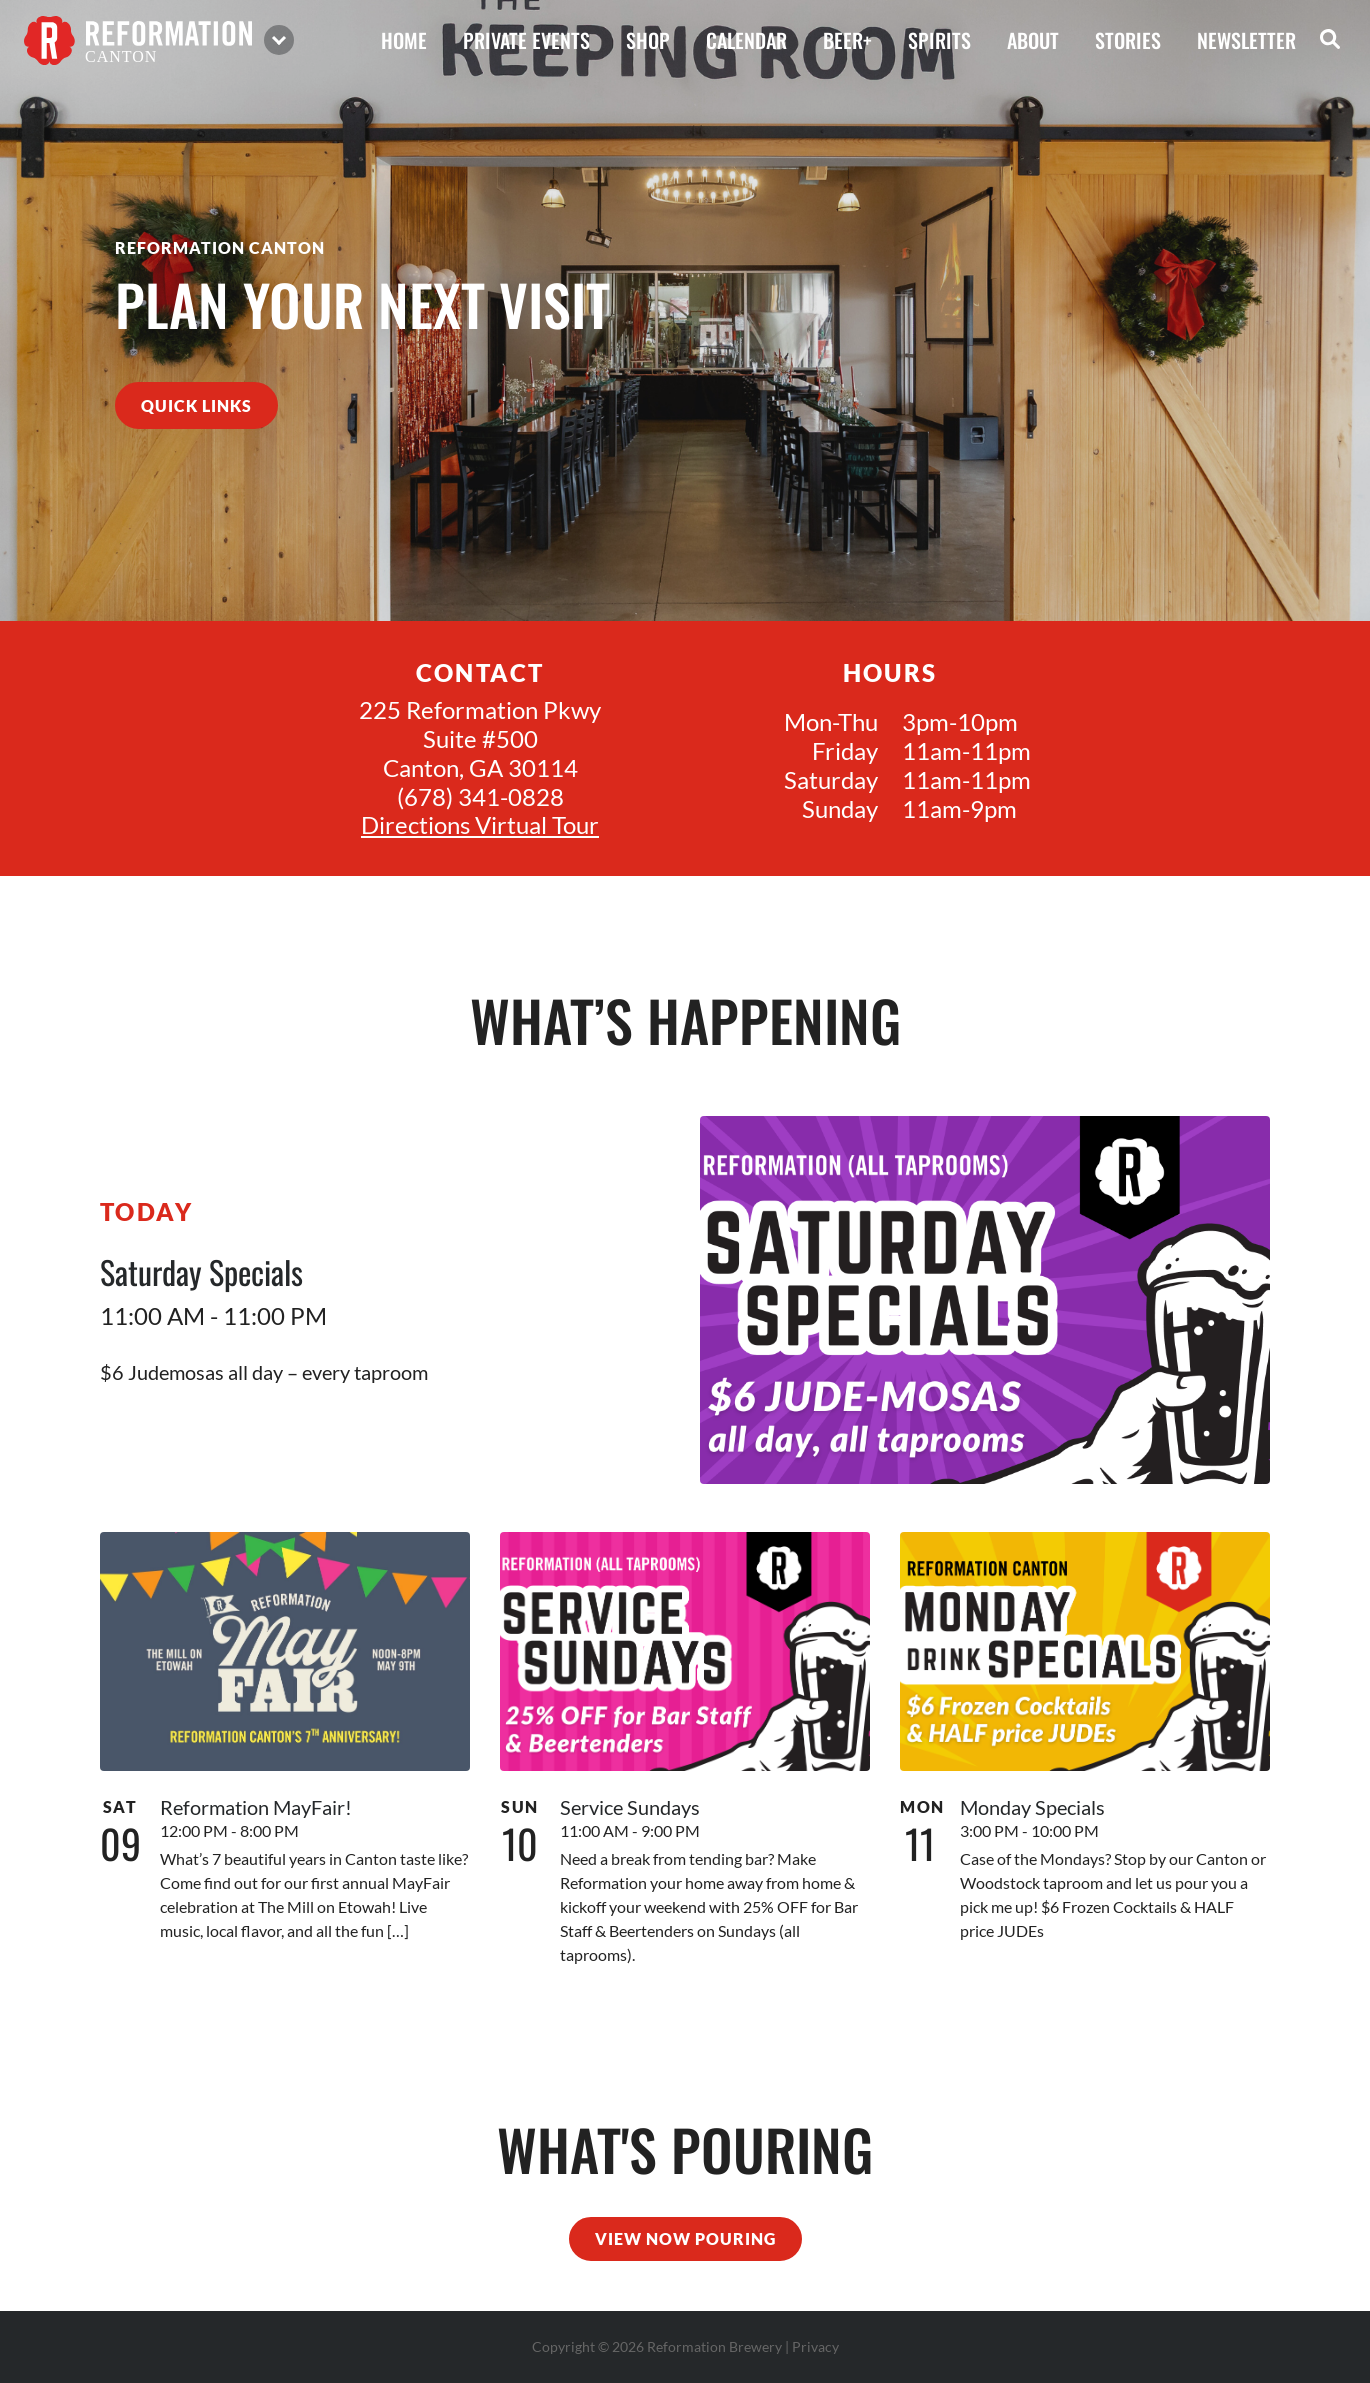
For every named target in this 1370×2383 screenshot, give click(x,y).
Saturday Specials (201, 1271)
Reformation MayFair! (256, 1807)
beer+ (847, 40)
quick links (196, 405)
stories (1128, 40)
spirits (939, 40)
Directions (415, 824)
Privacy (815, 2346)
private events (526, 40)
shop (648, 40)
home (404, 40)
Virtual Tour (537, 824)
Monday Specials (1032, 1807)
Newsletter (1246, 40)
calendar (746, 40)
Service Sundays (630, 1807)
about (1033, 40)
